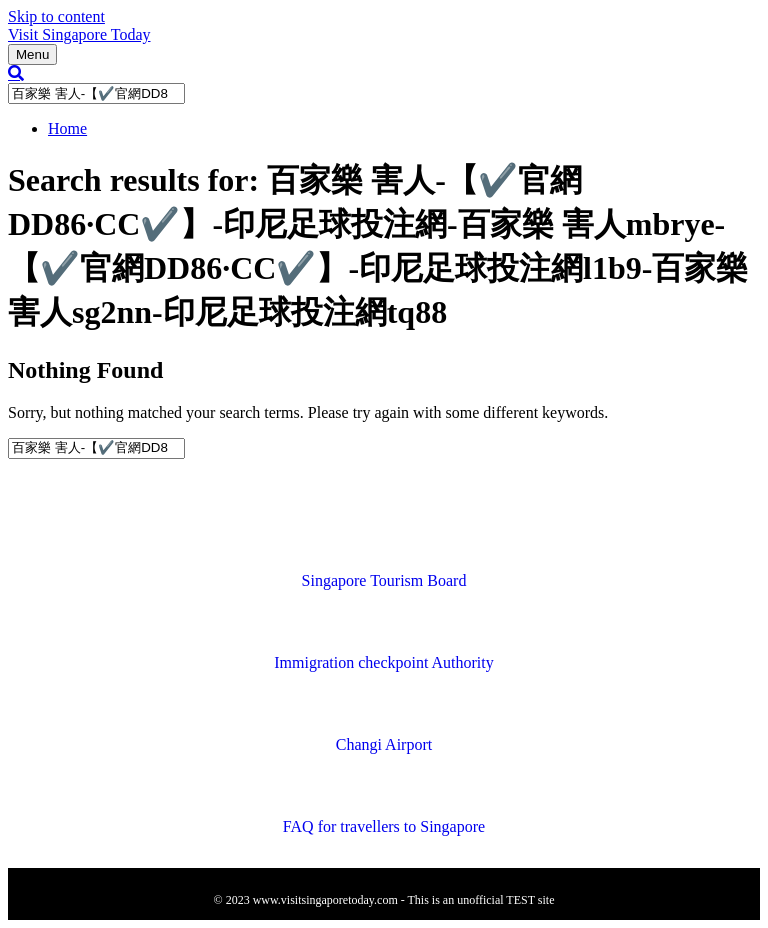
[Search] (16, 73)
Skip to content (56, 16)
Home (67, 128)
